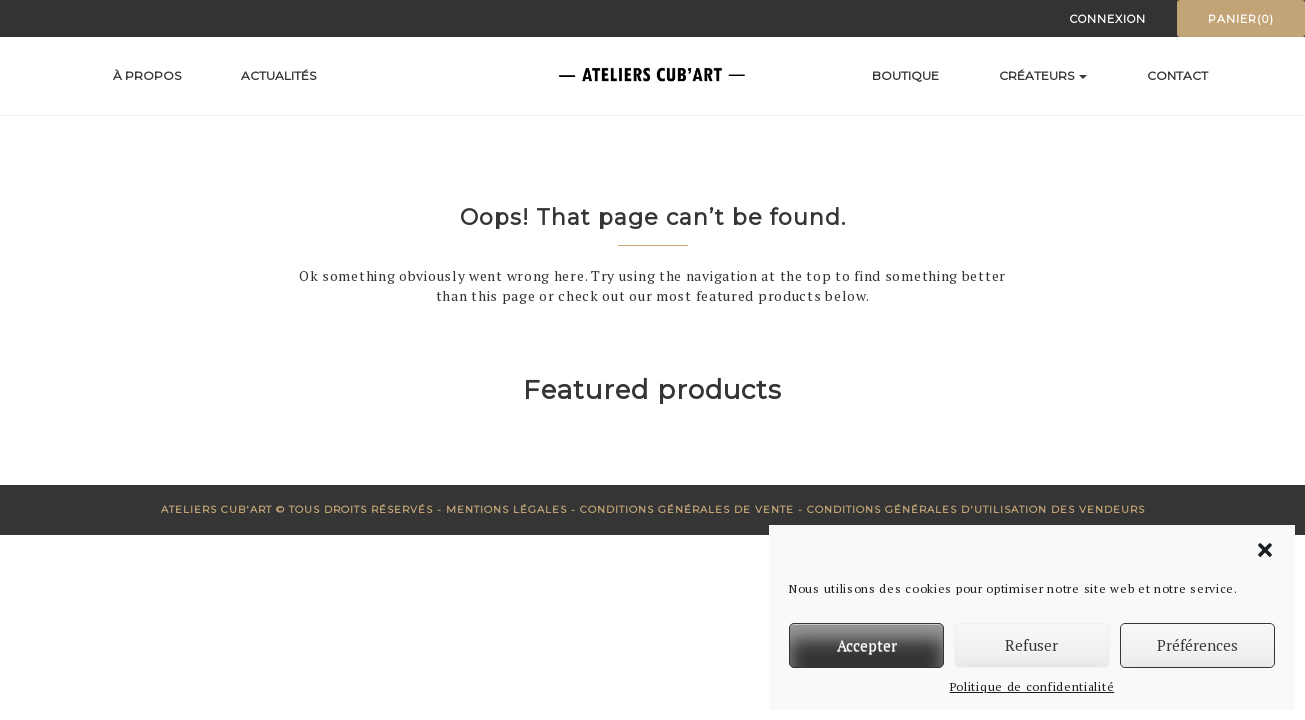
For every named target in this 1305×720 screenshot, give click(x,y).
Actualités (278, 75)
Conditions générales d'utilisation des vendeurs (976, 509)
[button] (1265, 550)
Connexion (1108, 19)
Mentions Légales (506, 509)
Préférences (1197, 645)
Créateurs (1043, 75)
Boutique (905, 75)
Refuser (1031, 645)
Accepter (867, 645)
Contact (1177, 75)
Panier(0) (1241, 19)
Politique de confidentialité (1032, 686)
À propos (147, 75)
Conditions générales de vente (687, 509)
